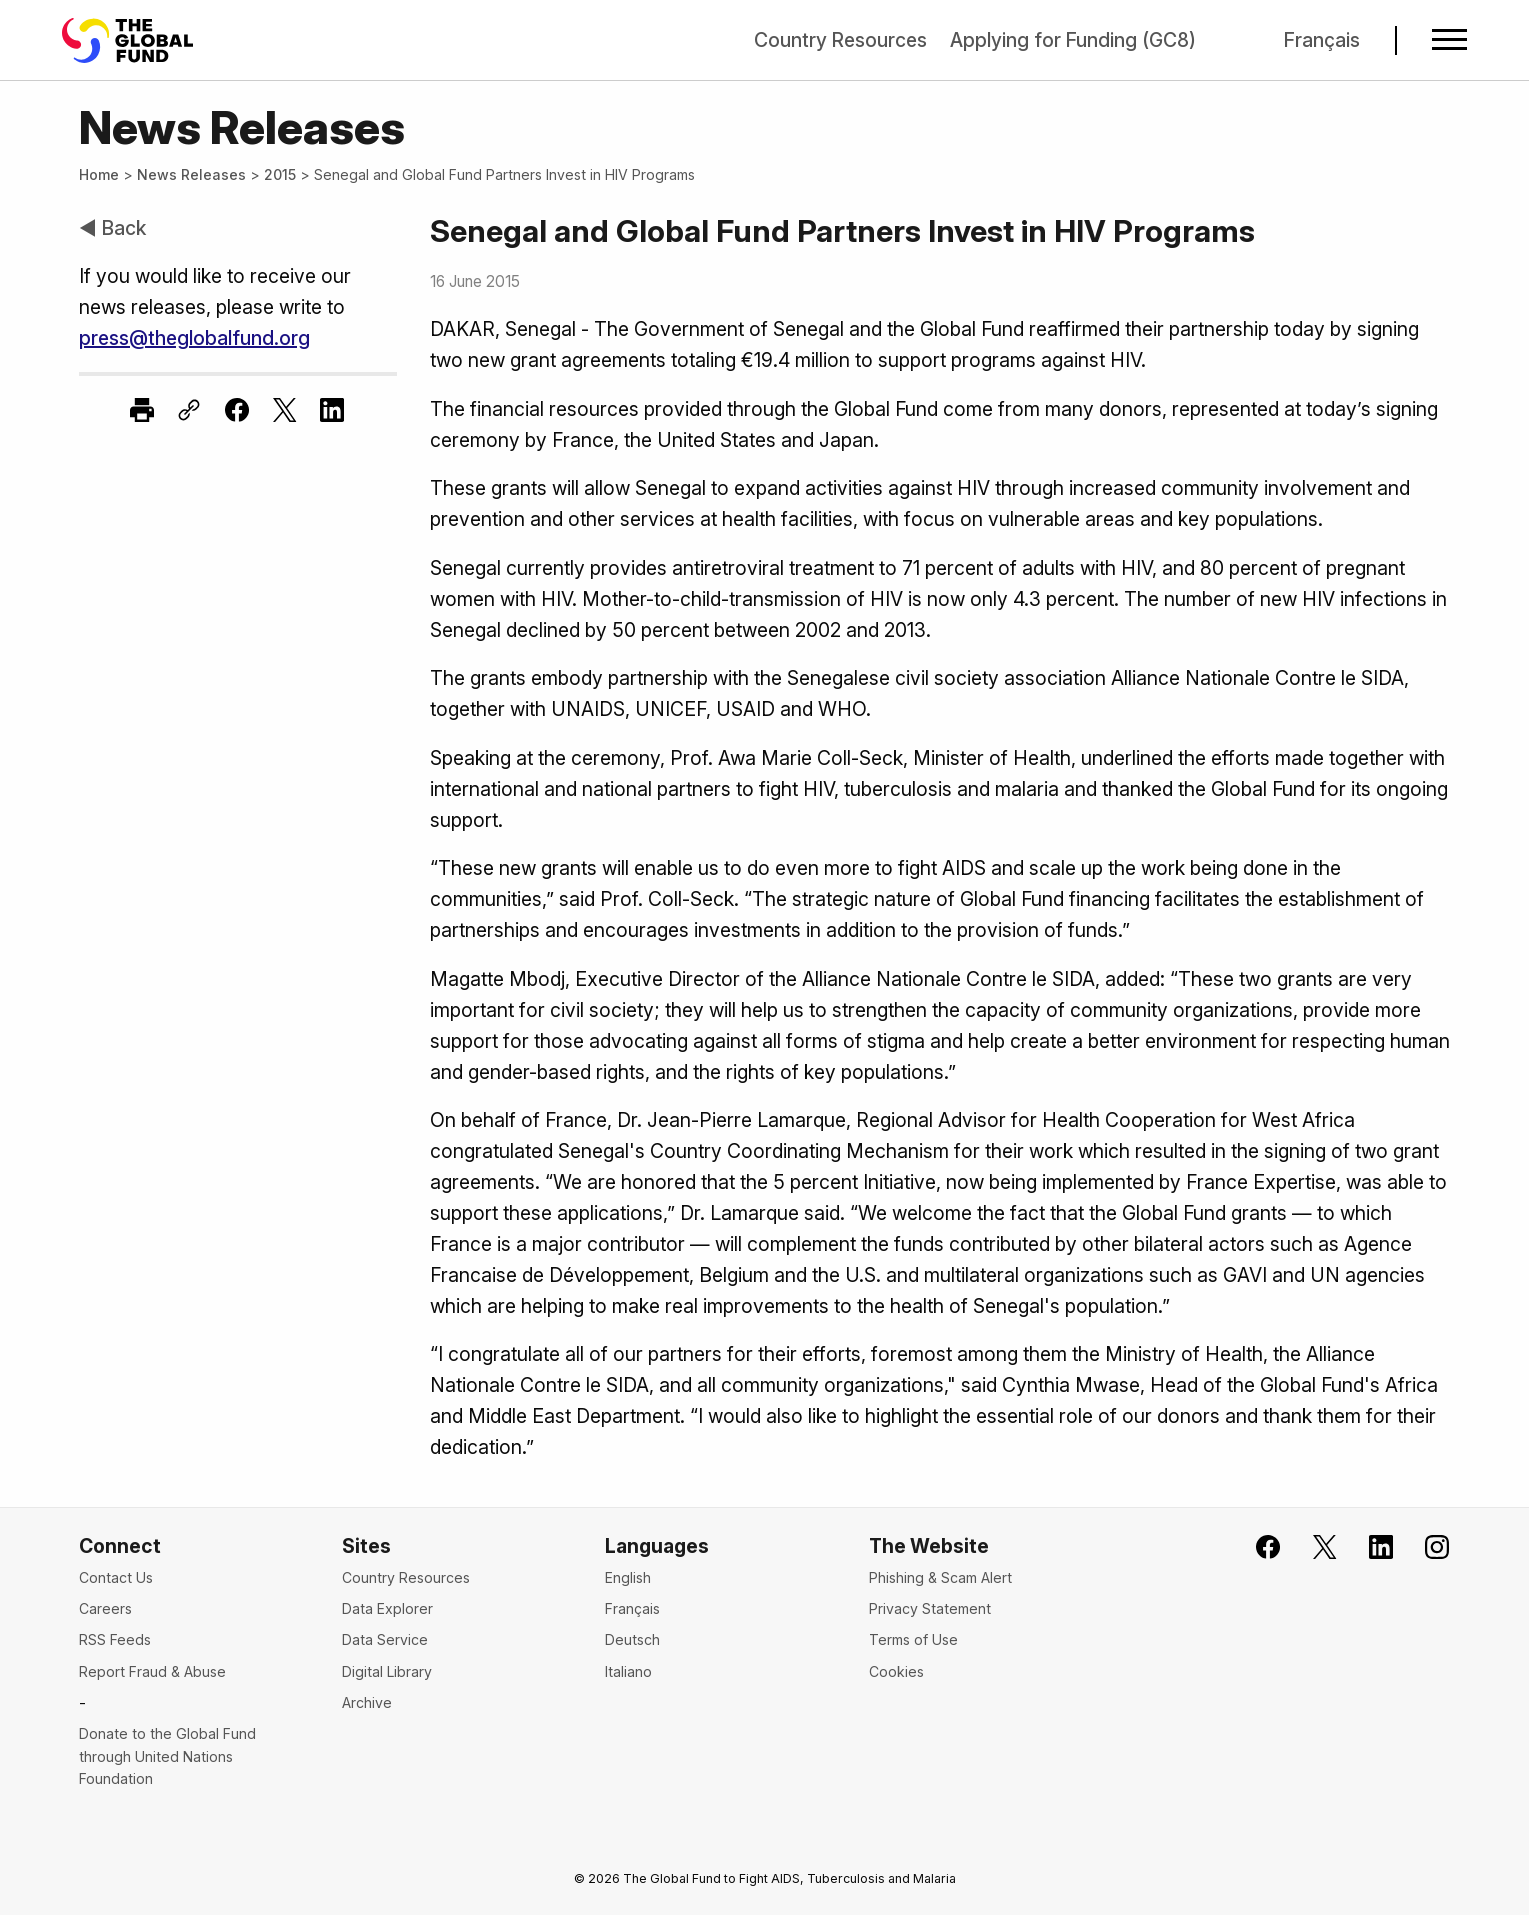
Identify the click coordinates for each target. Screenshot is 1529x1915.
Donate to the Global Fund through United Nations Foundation (167, 1756)
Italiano (628, 1671)
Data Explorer (387, 1608)
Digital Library (387, 1671)
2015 (280, 174)
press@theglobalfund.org (194, 338)
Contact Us (116, 1577)
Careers (105, 1608)
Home (99, 174)
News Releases (191, 174)
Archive (367, 1702)
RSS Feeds (115, 1639)
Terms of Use (913, 1639)
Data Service (385, 1639)
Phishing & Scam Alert (940, 1577)
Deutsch (632, 1639)
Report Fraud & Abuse (152, 1671)
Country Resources (840, 40)
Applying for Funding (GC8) (1073, 40)
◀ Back (112, 228)
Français (1322, 40)
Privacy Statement (930, 1608)
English (628, 1577)
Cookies (896, 1671)
